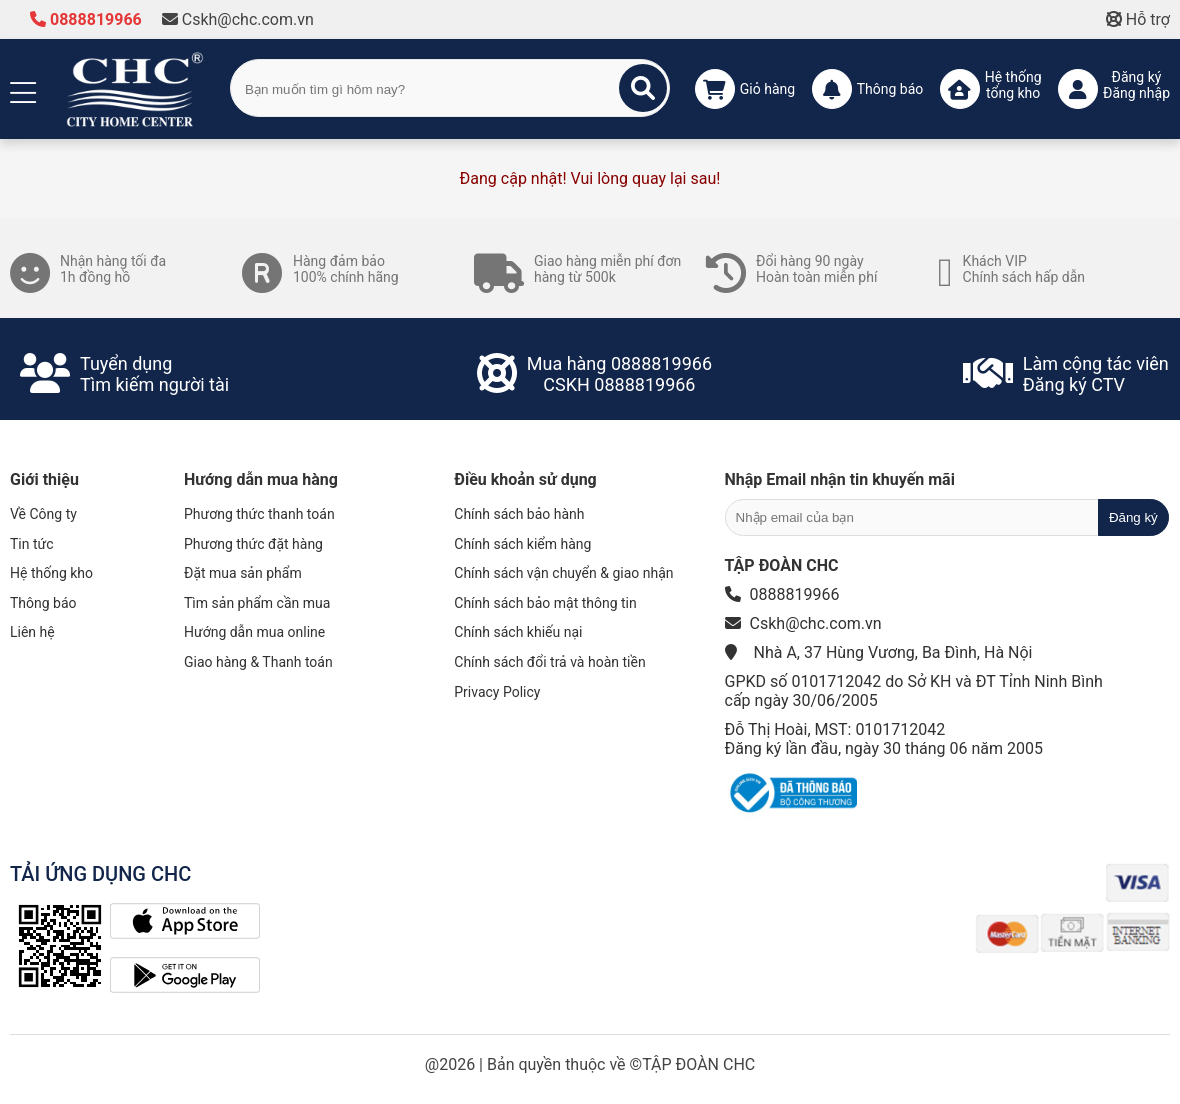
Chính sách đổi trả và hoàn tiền (549, 662)
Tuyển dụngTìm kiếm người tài (154, 374)
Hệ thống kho (51, 573)
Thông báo (43, 603)
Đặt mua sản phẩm (243, 573)
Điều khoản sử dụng (525, 479)
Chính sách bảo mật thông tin (545, 603)
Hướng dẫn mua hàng (261, 479)
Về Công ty (43, 514)
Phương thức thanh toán (259, 514)
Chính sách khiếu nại (518, 632)
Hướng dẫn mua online (254, 632)
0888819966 (86, 19)
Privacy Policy (497, 692)
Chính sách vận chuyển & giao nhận (563, 573)
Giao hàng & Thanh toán (258, 662)
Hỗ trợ (1138, 19)
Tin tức (32, 544)
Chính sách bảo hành (519, 514)
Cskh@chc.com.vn (238, 19)
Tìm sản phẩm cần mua (257, 603)
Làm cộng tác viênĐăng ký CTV (1096, 374)
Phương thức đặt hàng (253, 544)
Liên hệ (32, 632)
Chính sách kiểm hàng (522, 544)
